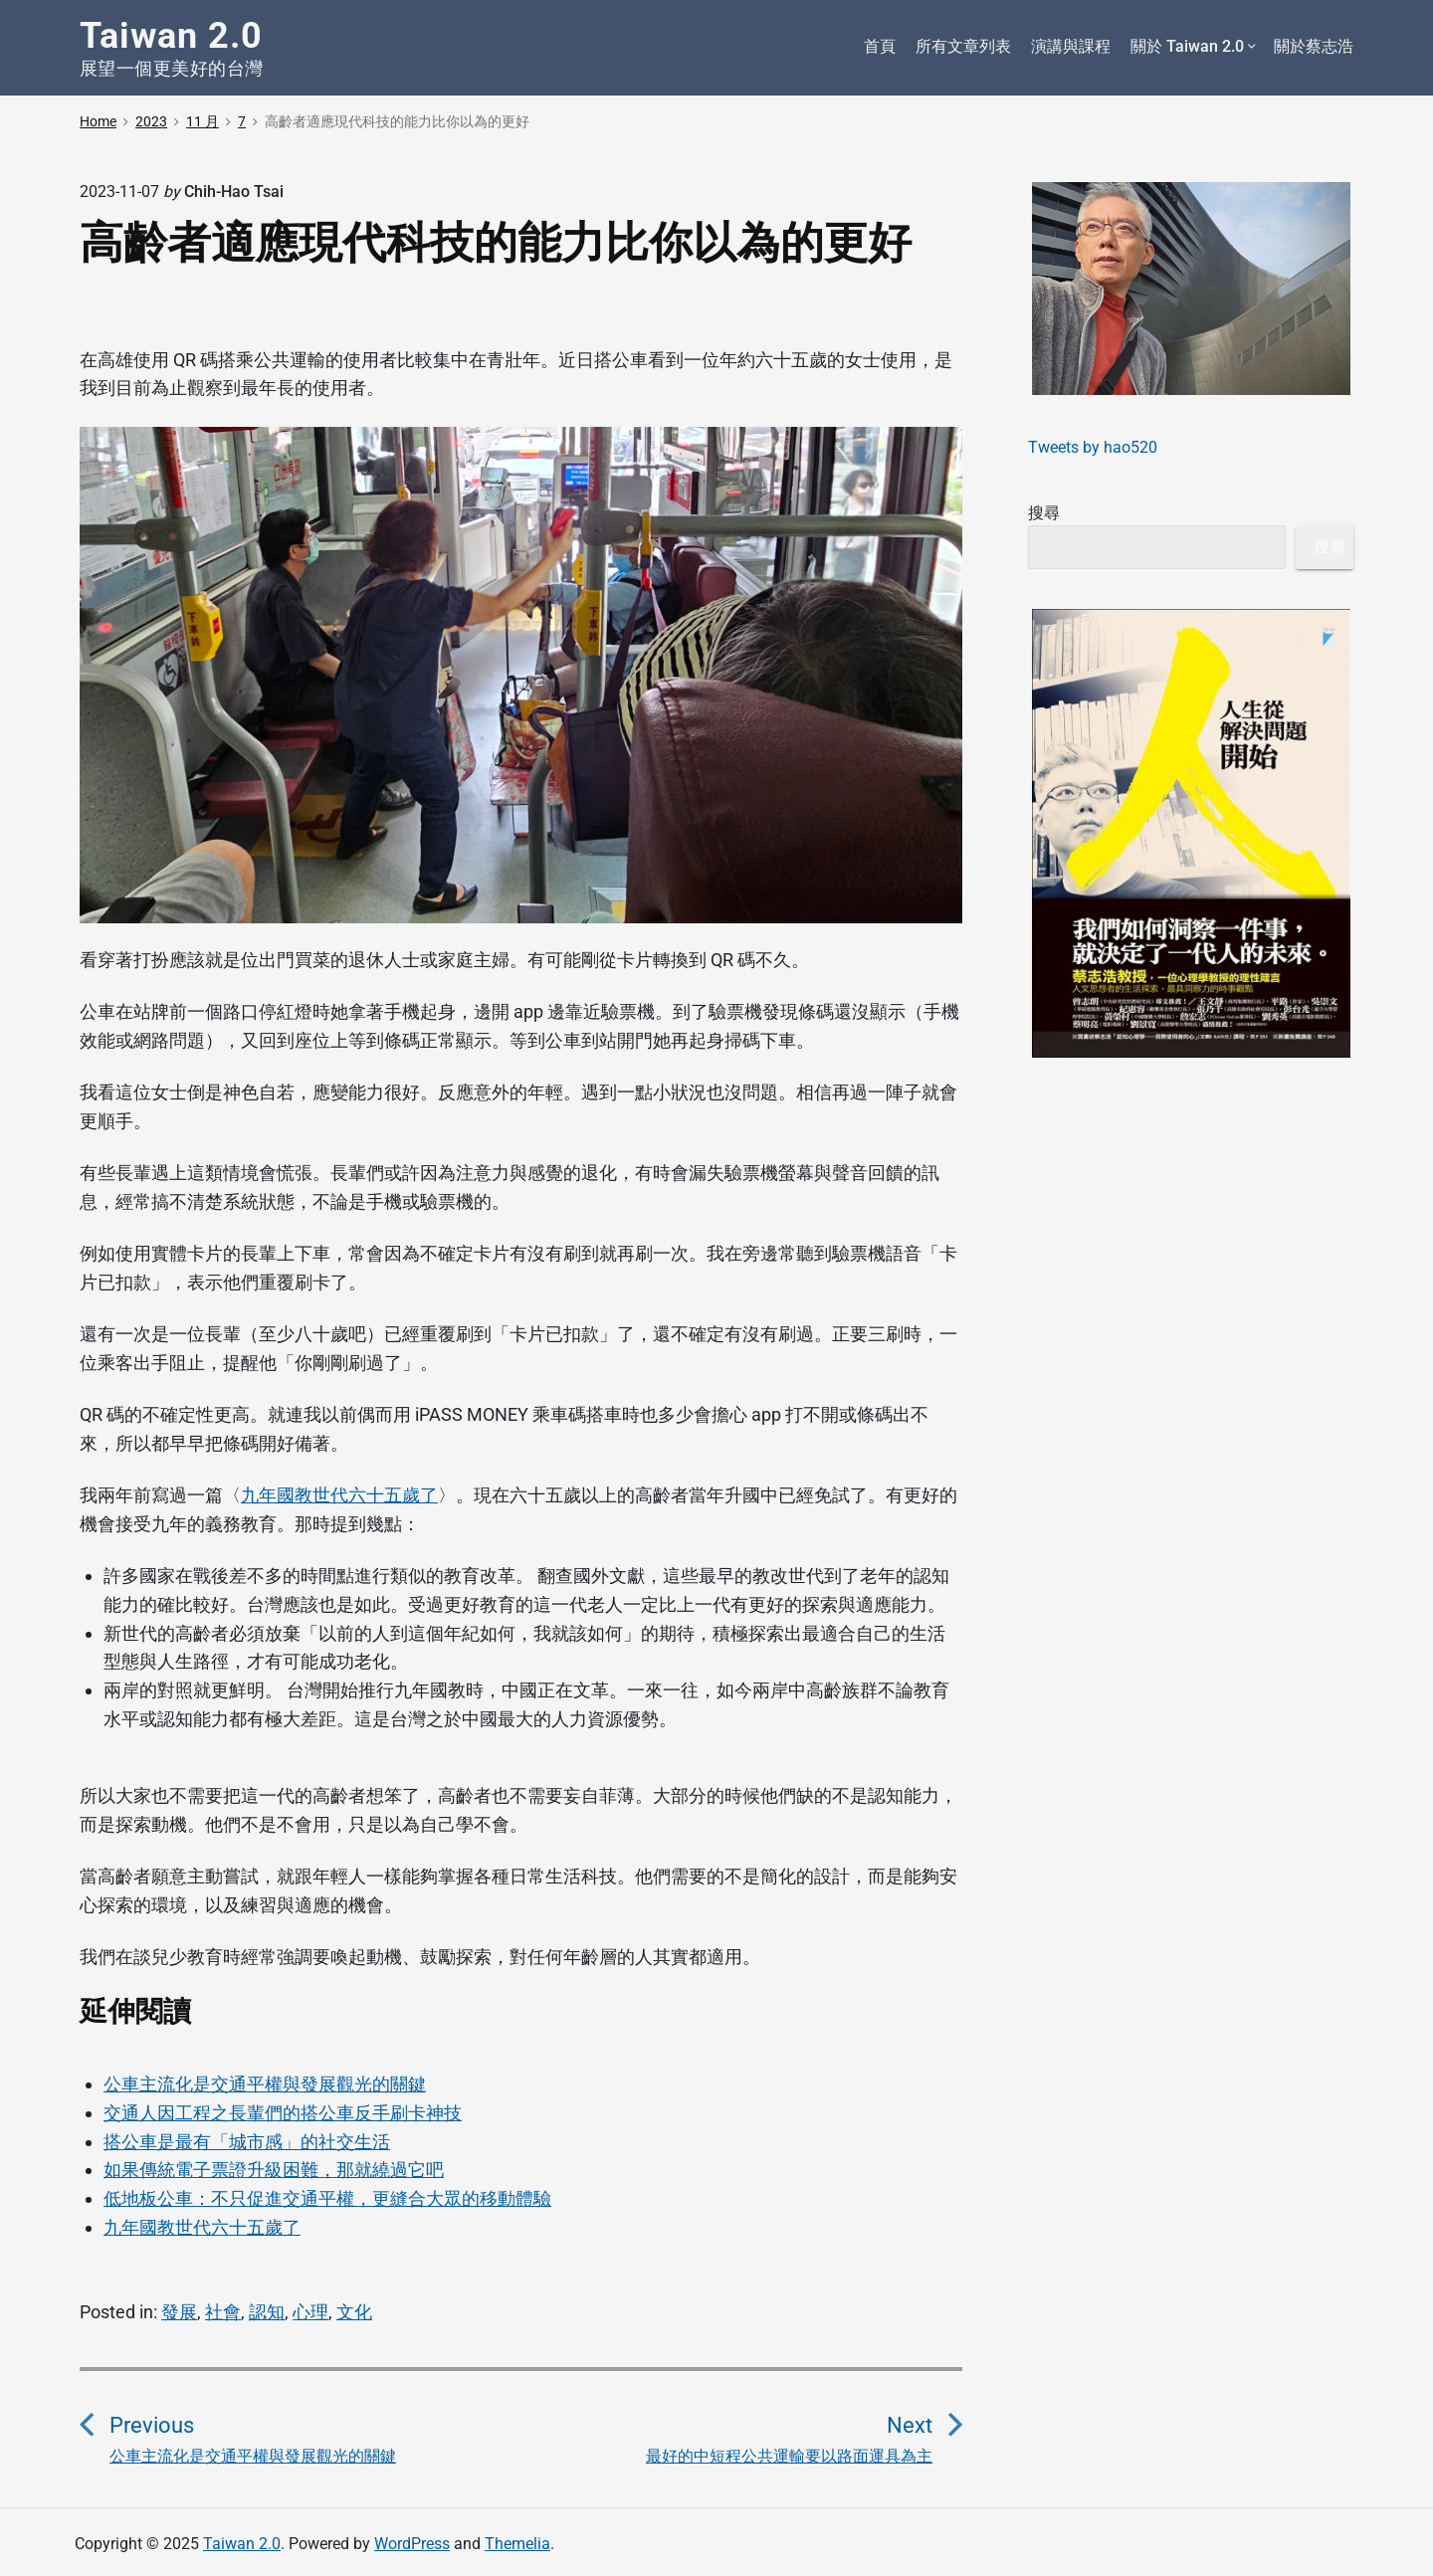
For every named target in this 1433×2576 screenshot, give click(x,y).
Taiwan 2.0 (242, 2543)
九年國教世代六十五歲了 (339, 1495)
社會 (223, 2311)
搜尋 (1044, 512)
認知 (267, 2311)
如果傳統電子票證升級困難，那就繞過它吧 (273, 2169)
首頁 (880, 46)
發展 (179, 2311)
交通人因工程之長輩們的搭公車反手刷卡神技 (282, 2112)
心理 (310, 2311)
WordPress (412, 2543)
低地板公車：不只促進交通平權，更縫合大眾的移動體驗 (327, 2198)
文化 (354, 2311)
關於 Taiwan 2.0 (1192, 47)
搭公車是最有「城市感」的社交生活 (246, 2141)
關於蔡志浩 (1313, 46)
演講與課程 (1071, 46)
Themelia (517, 2543)
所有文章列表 (963, 46)
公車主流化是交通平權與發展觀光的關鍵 (264, 2084)
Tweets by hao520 (1092, 447)
